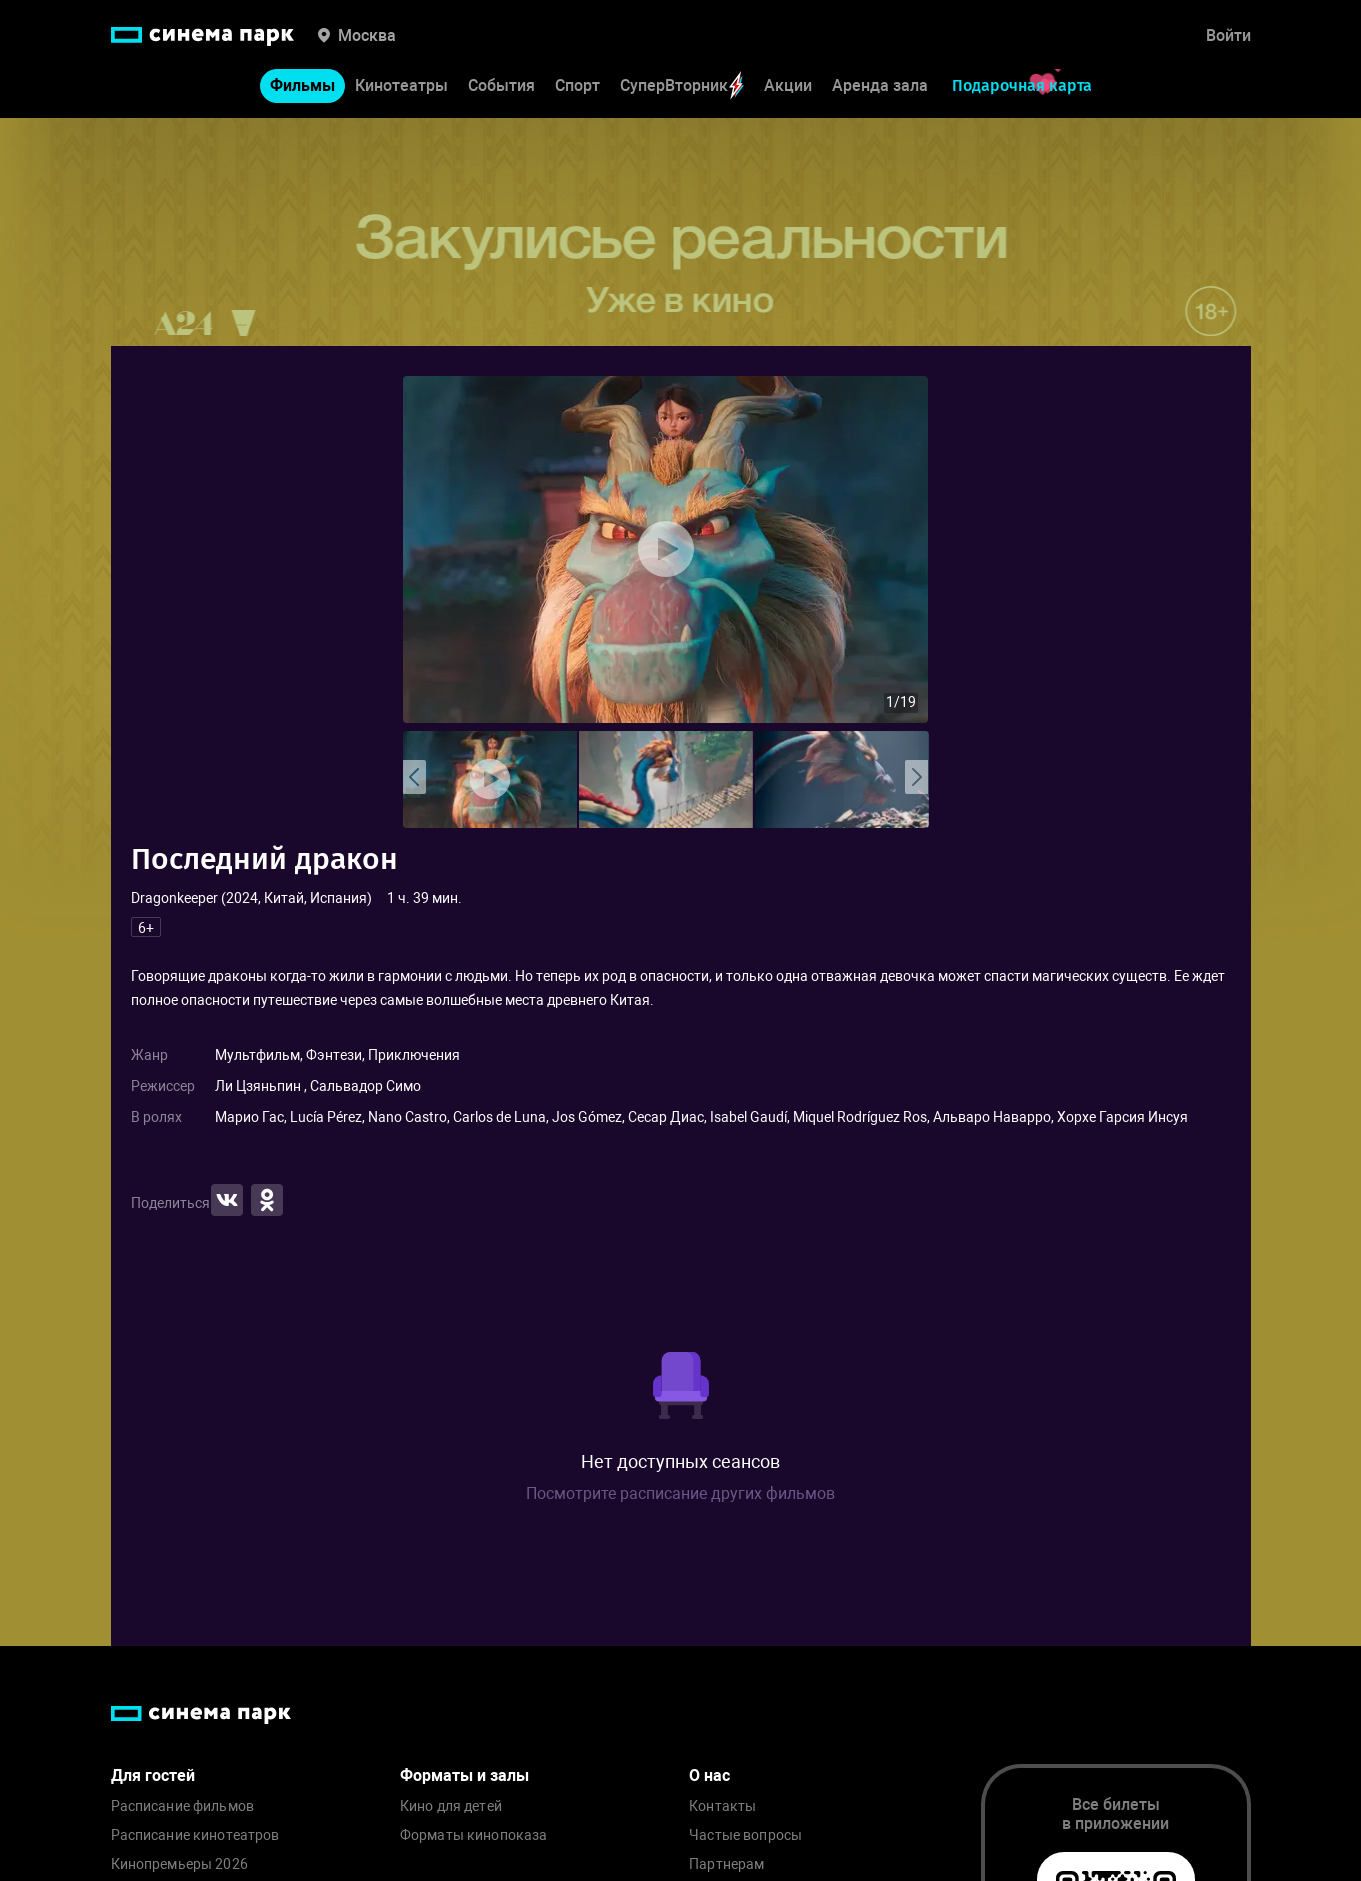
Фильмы (302, 85)
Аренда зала (880, 85)
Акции (788, 85)
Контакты (722, 1806)
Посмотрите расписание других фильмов (680, 1493)
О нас (709, 1775)
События (501, 85)
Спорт (577, 85)
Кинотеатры (401, 85)
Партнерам (726, 1864)
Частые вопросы (745, 1835)
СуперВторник (682, 85)
